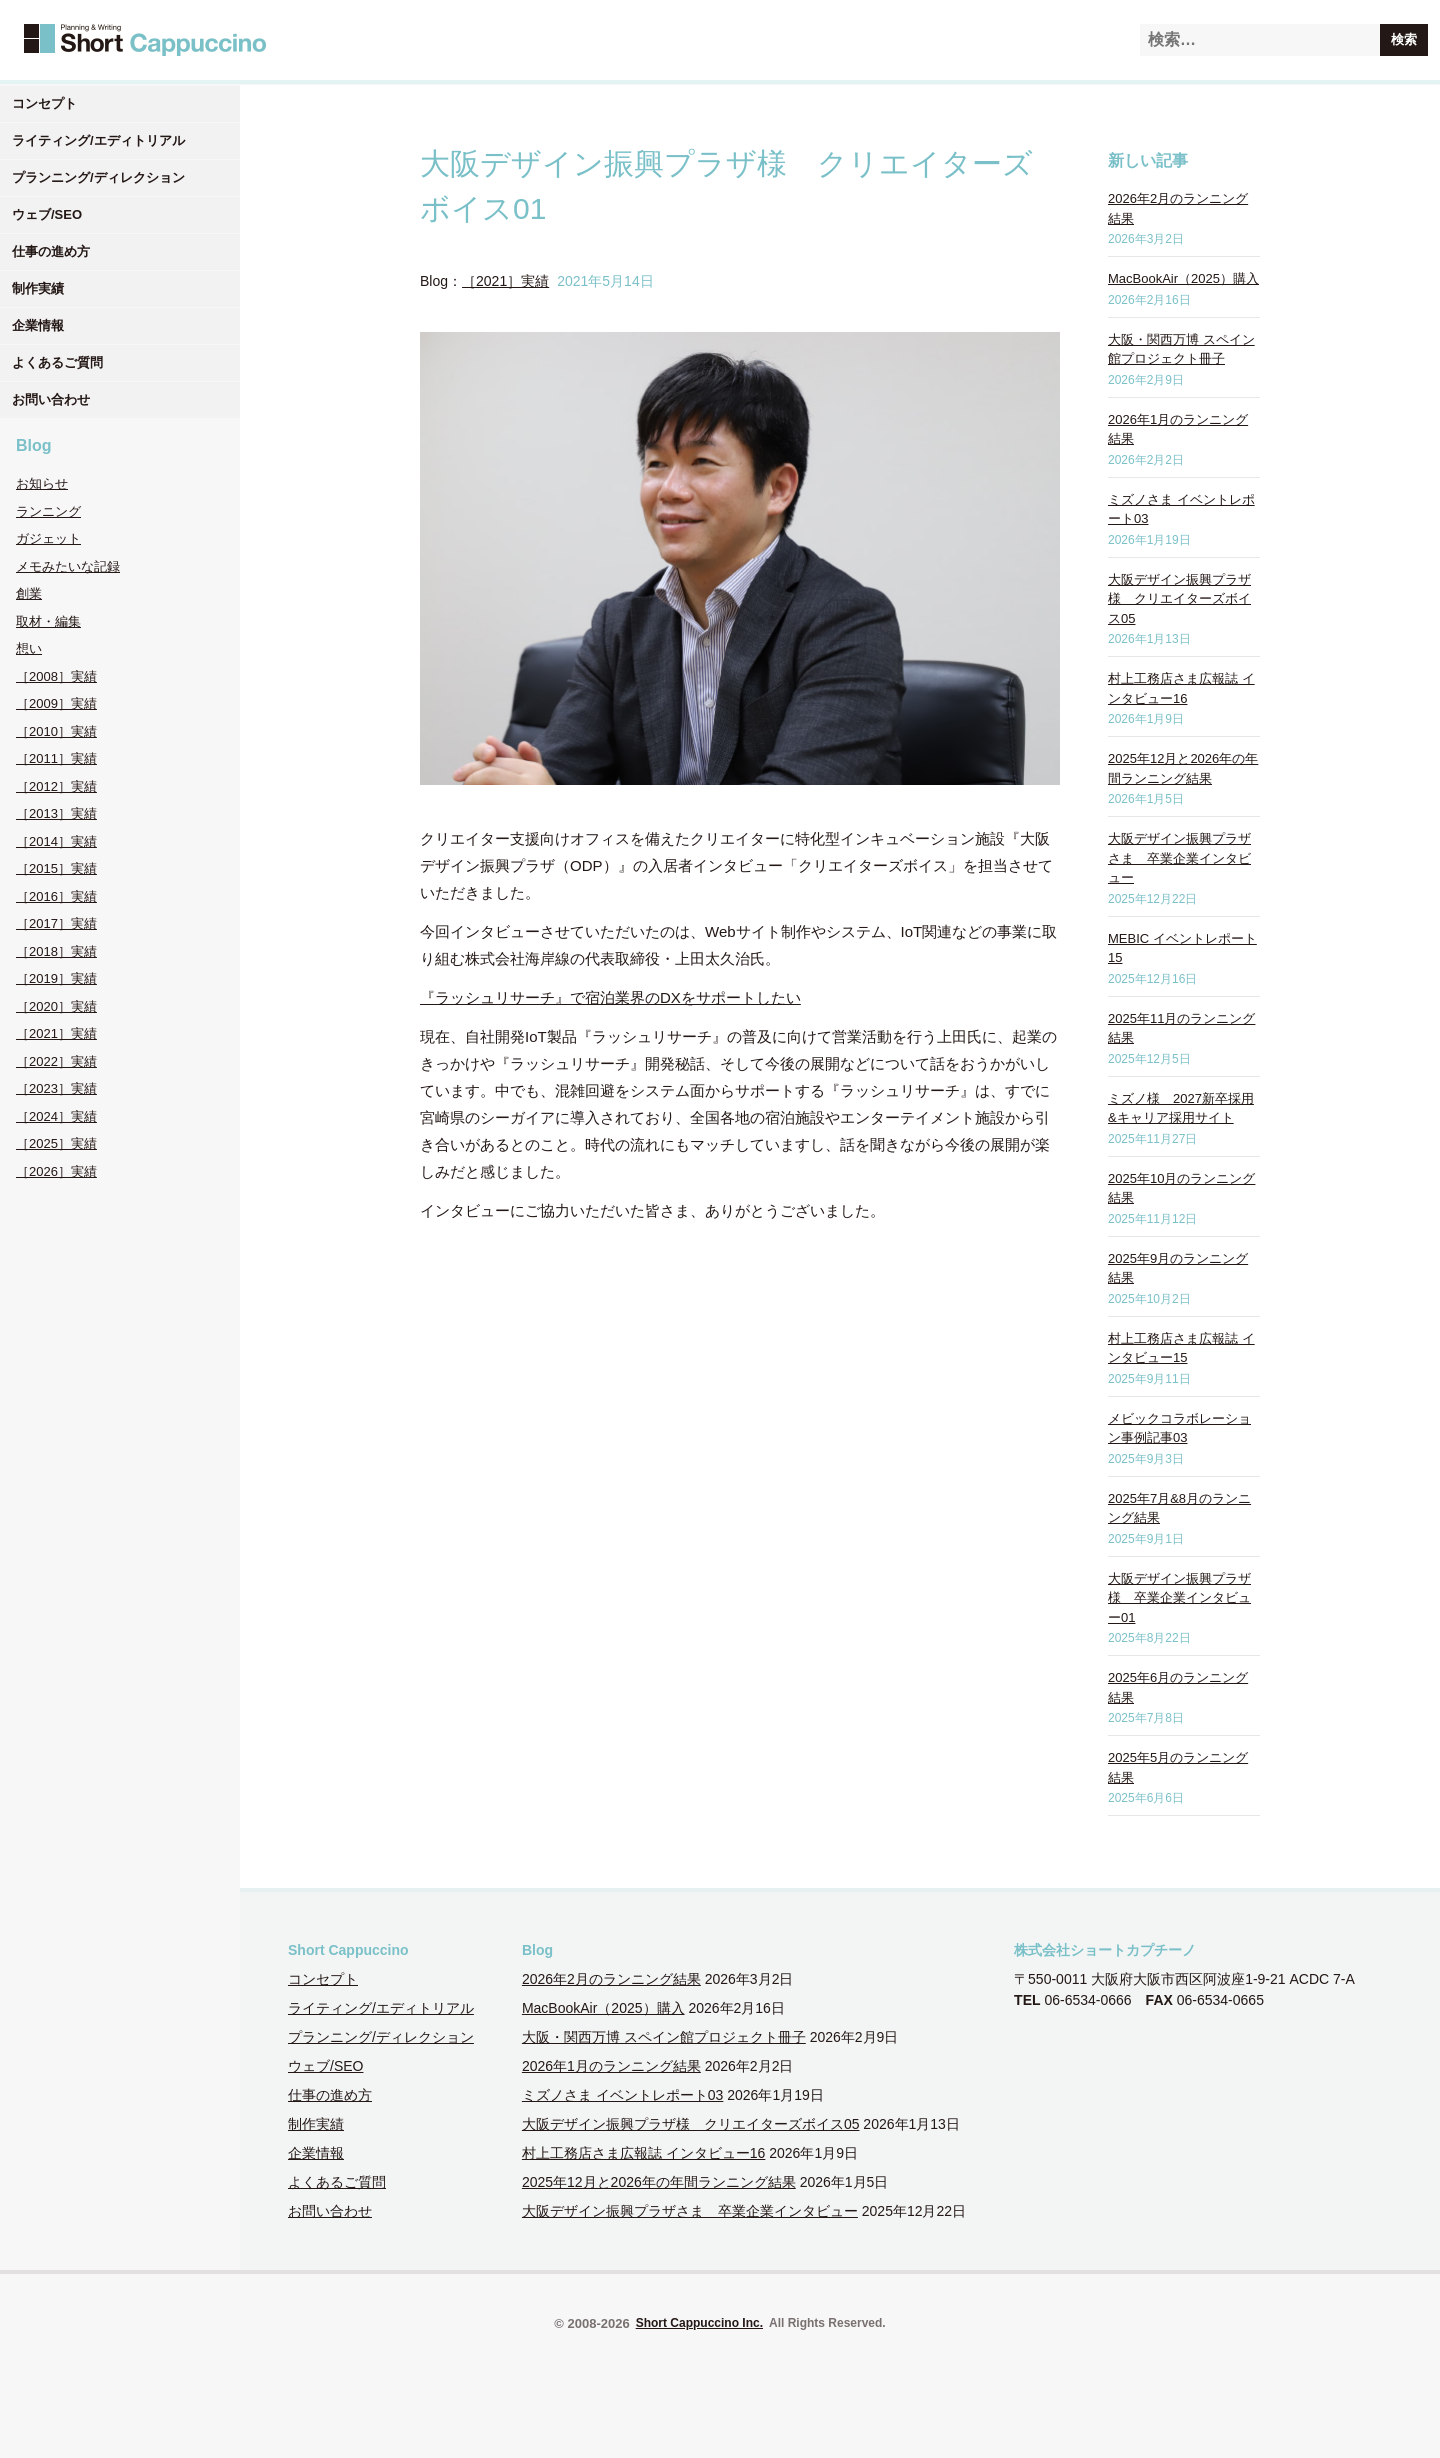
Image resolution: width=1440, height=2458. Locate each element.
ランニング (48, 511)
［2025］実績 (56, 1143)
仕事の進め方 (51, 251)
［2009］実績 (56, 703)
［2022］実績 (56, 1061)
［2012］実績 (56, 786)
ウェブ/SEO (47, 214)
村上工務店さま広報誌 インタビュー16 (643, 2153)
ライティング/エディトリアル (98, 140)
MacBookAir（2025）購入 (1183, 278)
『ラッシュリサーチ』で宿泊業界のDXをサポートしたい (610, 997)
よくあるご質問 (57, 362)
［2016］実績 (56, 896)
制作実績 (38, 288)
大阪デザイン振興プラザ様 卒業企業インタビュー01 (1179, 1598)
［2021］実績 (56, 1033)
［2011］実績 (56, 758)
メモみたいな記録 (68, 566)
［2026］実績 (56, 1171)
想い (29, 648)
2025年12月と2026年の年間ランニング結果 (659, 2182)
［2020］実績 (56, 1006)
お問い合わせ (51, 399)
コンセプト (44, 103)
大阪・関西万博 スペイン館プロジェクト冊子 (664, 2037)
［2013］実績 (56, 813)
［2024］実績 (56, 1116)
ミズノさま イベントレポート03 (622, 2095)
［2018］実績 (56, 951)
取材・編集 (48, 621)
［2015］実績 (56, 868)
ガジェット (48, 538)
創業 (29, 593)
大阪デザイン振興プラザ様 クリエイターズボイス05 (1179, 599)
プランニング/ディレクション (98, 177)
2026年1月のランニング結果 (611, 2066)
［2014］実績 (56, 841)
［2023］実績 (56, 1088)
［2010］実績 (56, 731)
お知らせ (42, 483)
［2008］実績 (56, 676)
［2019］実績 (56, 978)
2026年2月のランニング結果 (611, 1979)
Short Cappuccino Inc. (699, 2323)
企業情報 (38, 325)
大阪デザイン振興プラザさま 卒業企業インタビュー (1179, 858)
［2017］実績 (56, 923)
